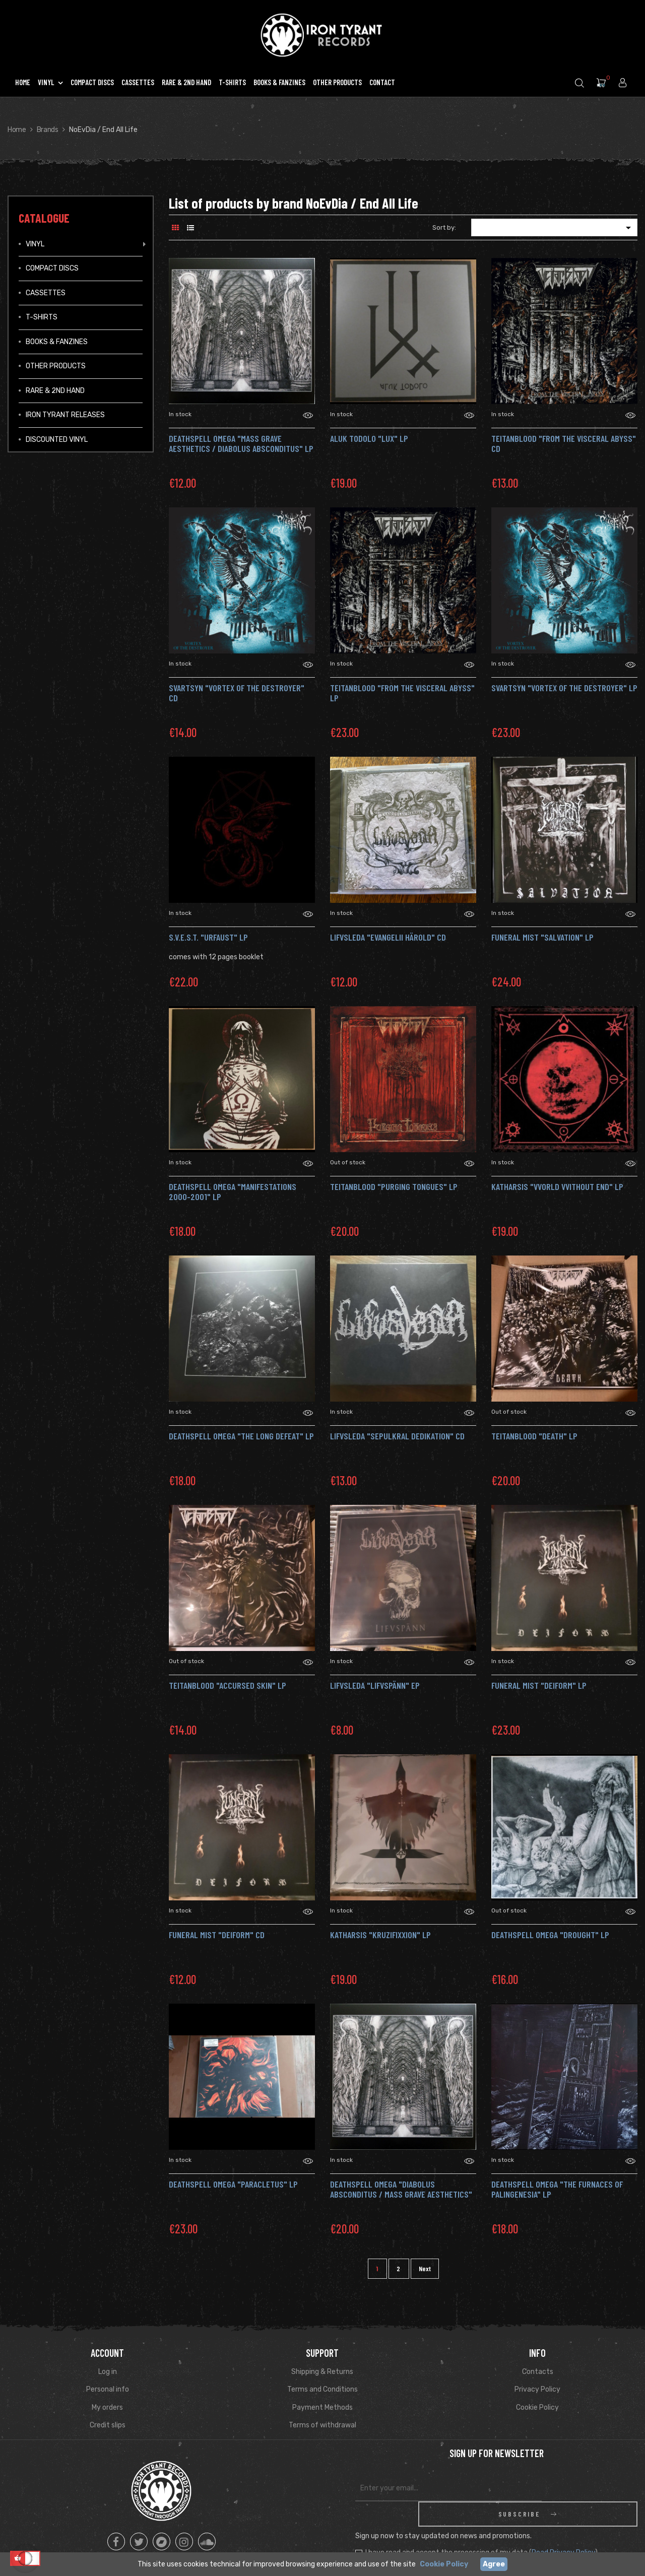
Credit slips (107, 2425)
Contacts (537, 2371)
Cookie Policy (537, 2407)
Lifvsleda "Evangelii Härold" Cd (388, 937)
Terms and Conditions (322, 2389)
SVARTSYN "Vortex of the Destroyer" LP (564, 687)
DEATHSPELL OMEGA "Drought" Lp (550, 1934)
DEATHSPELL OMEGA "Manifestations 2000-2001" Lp (232, 1191)
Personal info (107, 2389)
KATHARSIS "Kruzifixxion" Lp (380, 1934)
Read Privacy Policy (563, 2527)
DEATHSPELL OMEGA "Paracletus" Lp (233, 2184)
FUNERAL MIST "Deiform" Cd (217, 1934)
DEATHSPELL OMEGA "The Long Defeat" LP (241, 1435)
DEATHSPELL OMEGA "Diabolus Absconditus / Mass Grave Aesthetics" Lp (401, 2194)
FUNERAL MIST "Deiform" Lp (539, 1685)
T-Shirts (41, 317)
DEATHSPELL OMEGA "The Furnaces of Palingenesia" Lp (557, 2189)
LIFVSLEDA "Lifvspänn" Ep (375, 1685)
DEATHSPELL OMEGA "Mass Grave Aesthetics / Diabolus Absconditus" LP (241, 443)
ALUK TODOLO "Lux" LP (369, 438)
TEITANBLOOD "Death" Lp (534, 1435)
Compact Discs (52, 268)
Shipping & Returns (322, 2371)
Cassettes (46, 293)
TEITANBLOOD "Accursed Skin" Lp (227, 1685)
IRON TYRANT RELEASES (65, 415)
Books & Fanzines (57, 342)
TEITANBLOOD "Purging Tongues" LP (394, 1186)
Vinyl (35, 244)
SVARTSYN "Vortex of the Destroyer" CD (236, 692)
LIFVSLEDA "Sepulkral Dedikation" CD (397, 1435)
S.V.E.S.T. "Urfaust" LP (208, 937)
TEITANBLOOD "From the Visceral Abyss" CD (563, 443)
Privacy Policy (537, 2389)
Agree (494, 2564)
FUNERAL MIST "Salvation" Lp (542, 937)
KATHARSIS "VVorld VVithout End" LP (557, 1186)
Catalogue (44, 218)
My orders (107, 2407)
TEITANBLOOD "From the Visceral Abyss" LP (402, 692)
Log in (107, 2371)
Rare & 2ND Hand (55, 390)
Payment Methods (322, 2407)
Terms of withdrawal (322, 2425)
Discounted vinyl (57, 439)
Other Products (56, 366)
